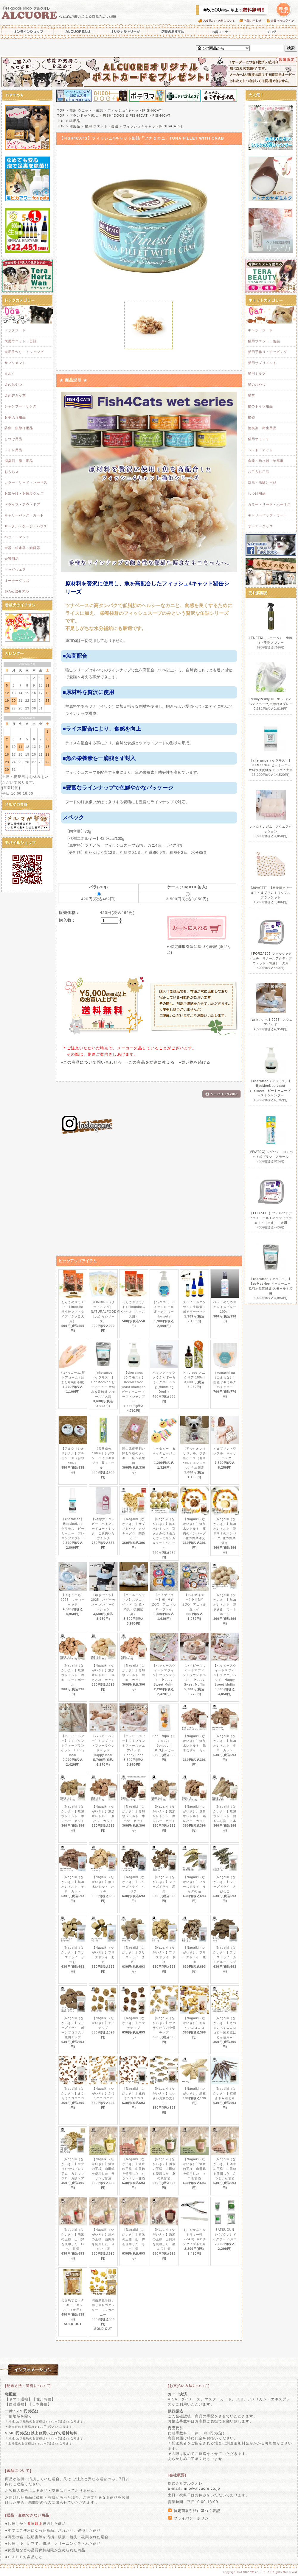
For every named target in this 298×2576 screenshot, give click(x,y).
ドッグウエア (15, 569)
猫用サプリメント (262, 363)
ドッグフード (15, 330)
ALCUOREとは (78, 32)
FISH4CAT (161, 115)
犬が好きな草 (15, 395)
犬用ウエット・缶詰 (20, 341)
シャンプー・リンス (20, 406)
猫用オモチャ (258, 439)
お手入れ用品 (15, 417)
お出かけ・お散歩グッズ (24, 493)
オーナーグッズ (17, 580)
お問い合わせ (253, 20)
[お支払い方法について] (188, 2386)
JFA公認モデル (16, 591)
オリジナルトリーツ (125, 32)
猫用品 (74, 121)
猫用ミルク (257, 373)
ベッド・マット (17, 537)
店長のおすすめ (172, 32)
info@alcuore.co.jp (202, 2488)
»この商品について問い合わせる (91, 1062)
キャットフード (260, 330)
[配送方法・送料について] (28, 2386)
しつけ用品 (13, 439)
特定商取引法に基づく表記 (197, 2511)
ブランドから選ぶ (83, 115)
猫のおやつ (257, 384)
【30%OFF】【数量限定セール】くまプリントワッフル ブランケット (271, 892)
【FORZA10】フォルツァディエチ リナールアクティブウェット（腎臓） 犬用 (270, 958)
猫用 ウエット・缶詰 (86, 110)
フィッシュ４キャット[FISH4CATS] (152, 126)
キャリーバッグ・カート (24, 515)
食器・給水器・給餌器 (22, 548)
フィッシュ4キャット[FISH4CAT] (135, 110)
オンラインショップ (27, 32)
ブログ (271, 32)
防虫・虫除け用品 (18, 428)
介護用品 (11, 558)
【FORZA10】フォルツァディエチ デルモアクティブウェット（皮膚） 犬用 (270, 1218)
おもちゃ (11, 471)
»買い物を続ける (195, 1062)
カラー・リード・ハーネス (25, 482)
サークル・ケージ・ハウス (25, 526)
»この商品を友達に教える (150, 1062)
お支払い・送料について (219, 20)
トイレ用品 (13, 450)
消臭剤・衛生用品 (18, 460)
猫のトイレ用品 (260, 406)
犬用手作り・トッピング (24, 352)
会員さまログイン (282, 20)
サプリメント (15, 363)
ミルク (9, 373)
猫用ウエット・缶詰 (264, 341)
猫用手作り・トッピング (267, 352)
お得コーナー (220, 32)
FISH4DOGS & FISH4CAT (125, 115)
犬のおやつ (13, 384)
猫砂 (251, 417)
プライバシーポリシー (193, 2518)
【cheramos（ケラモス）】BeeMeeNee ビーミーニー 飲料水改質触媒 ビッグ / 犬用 (271, 765)
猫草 (251, 395)
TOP (61, 110)
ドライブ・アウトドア (22, 504)
